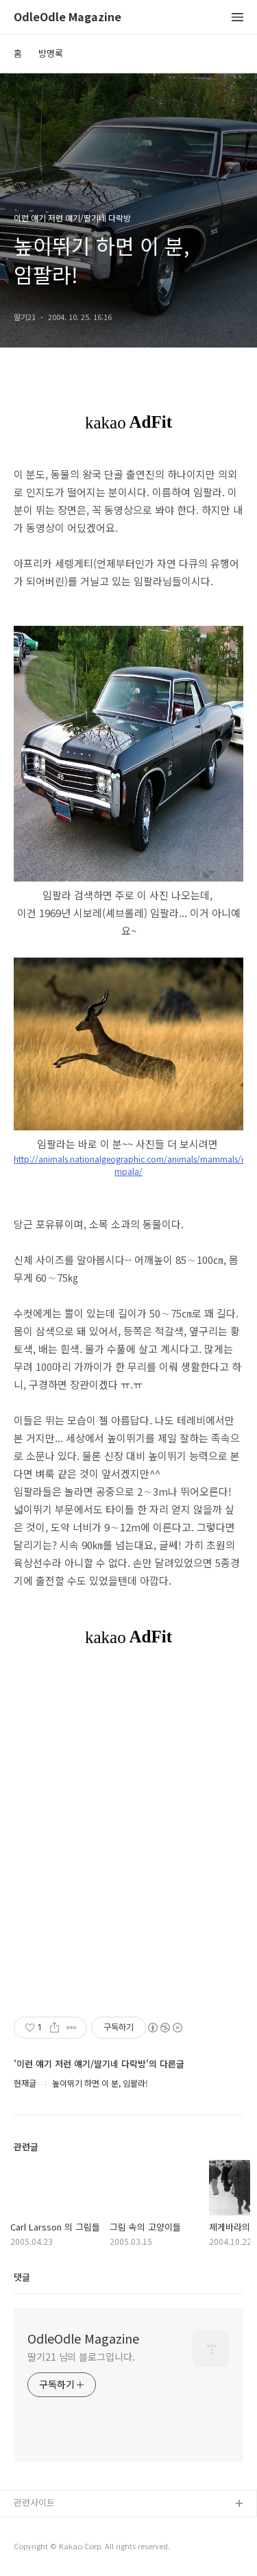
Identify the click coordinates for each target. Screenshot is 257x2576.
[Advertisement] (128, 1829)
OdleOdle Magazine (67, 17)
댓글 (22, 2276)
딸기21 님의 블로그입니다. (81, 2357)
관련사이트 (34, 2502)
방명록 (50, 53)
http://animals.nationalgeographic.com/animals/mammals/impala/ (128, 1165)
